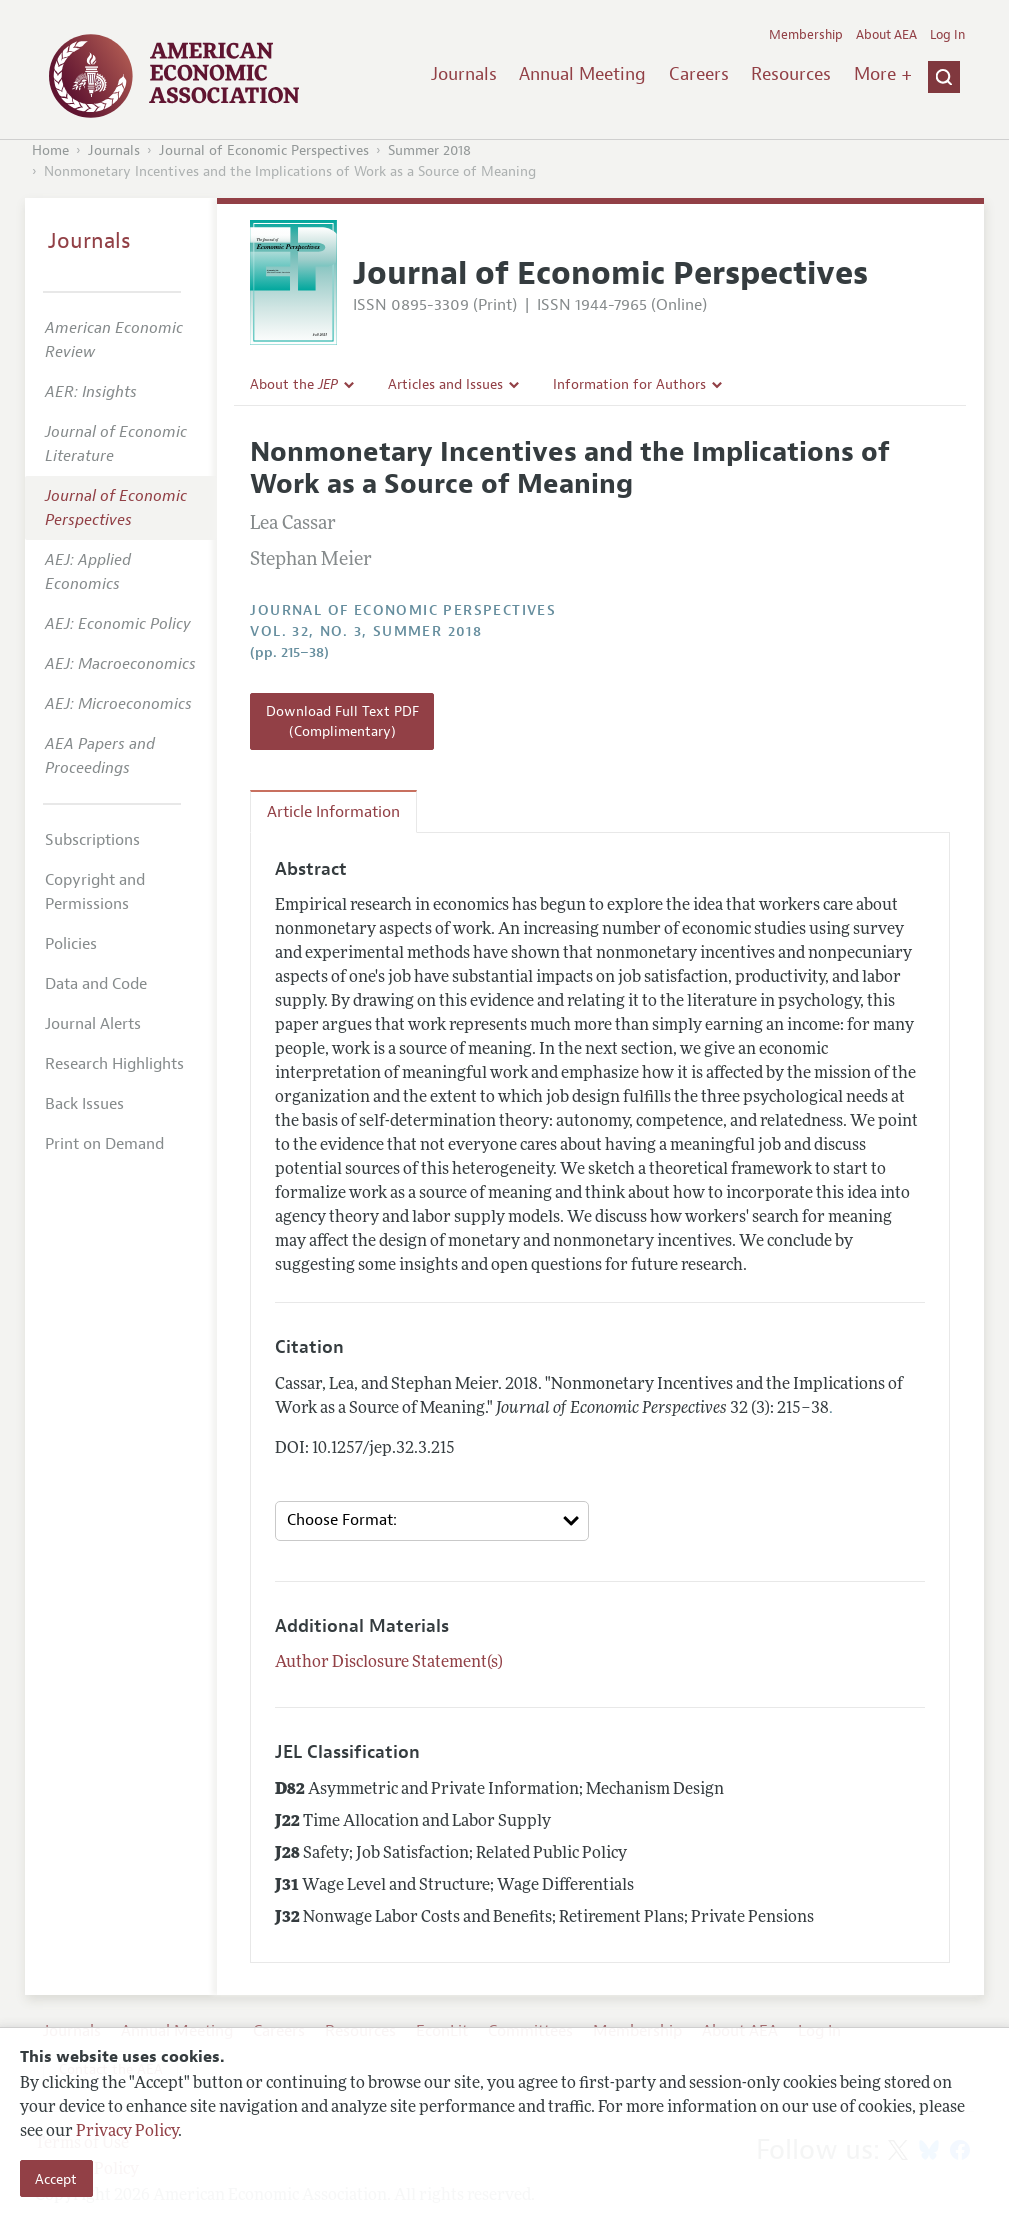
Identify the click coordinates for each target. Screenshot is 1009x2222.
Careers (699, 74)
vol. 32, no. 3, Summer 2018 (366, 631)
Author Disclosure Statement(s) (389, 1663)
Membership (806, 35)
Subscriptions (92, 840)
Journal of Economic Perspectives (264, 150)
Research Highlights (114, 1064)
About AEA (886, 35)
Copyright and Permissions (95, 892)
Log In (947, 35)
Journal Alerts (93, 1024)
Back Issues (84, 1104)
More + (883, 74)
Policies (71, 944)
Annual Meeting (582, 74)
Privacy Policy (127, 2132)
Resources (791, 74)
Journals (464, 74)
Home (50, 150)
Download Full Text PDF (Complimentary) (342, 721)
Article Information (333, 812)
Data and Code (96, 984)
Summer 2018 (429, 150)
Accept (56, 2179)
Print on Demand (104, 1144)
